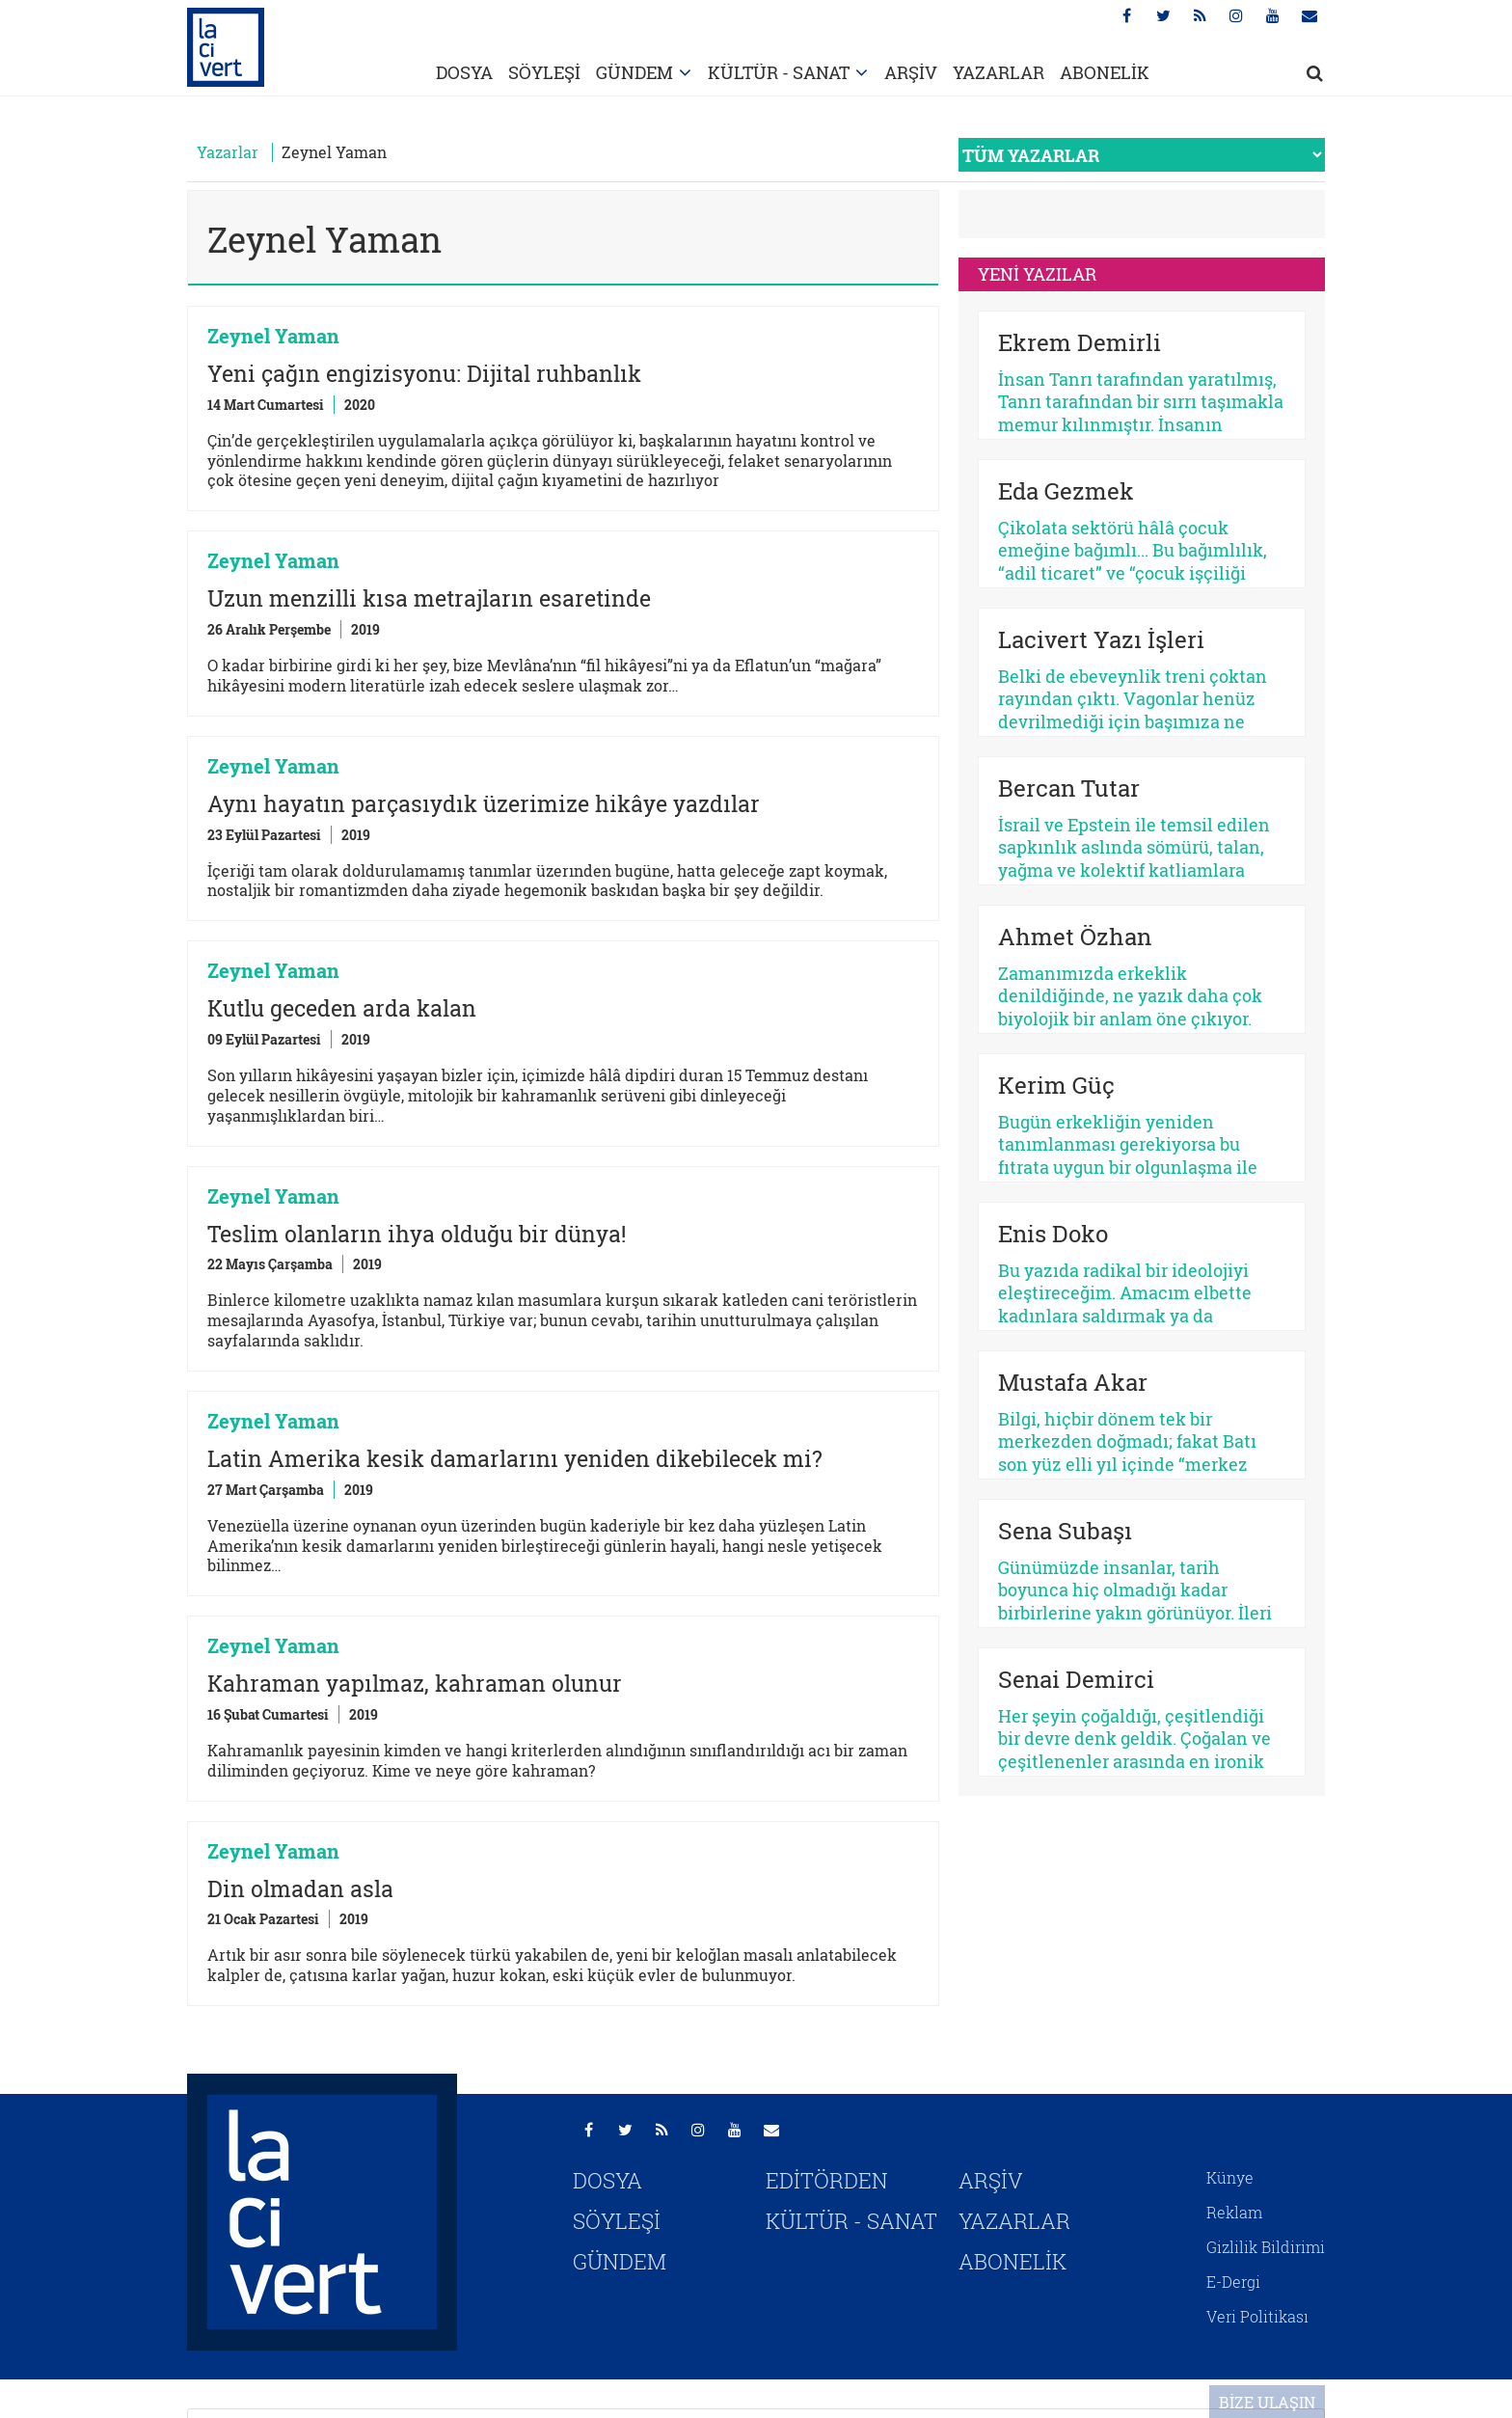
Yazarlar (227, 152)
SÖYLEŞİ (544, 72)
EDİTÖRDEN (827, 2180)
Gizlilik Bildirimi (1265, 2247)
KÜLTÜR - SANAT (779, 72)
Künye (1230, 2177)
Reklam (1234, 2212)
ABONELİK (1104, 72)
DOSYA (464, 72)
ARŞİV (910, 72)
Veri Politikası (1257, 2316)
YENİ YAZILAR (1037, 273)
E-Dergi (1233, 2281)
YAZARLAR (998, 72)
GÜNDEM (634, 72)
